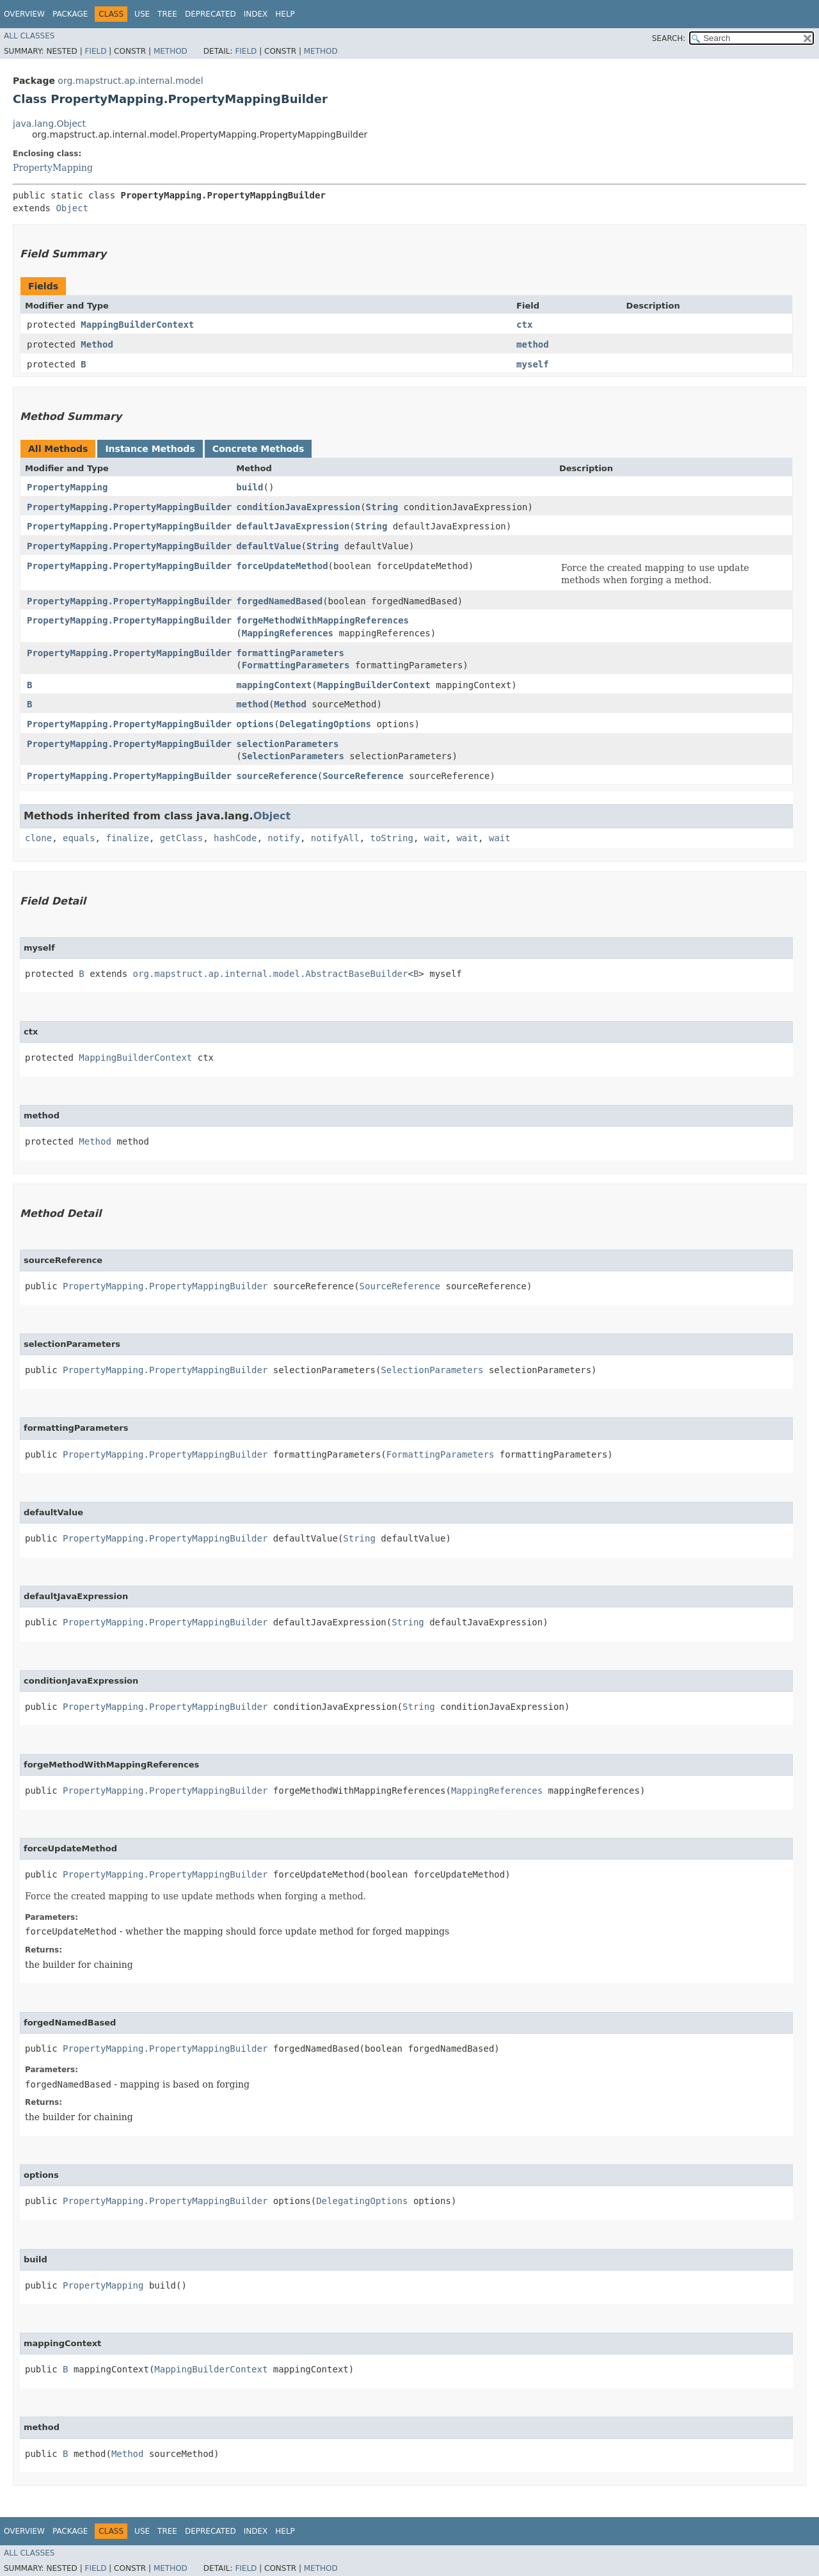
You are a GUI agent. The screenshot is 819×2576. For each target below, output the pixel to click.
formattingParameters (290, 653)
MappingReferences (287, 633)
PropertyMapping (53, 168)
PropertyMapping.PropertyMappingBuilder (129, 507)
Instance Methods (150, 449)
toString (391, 838)
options (255, 724)
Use (142, 14)
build (249, 487)
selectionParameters (287, 744)
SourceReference (362, 776)
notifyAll (335, 838)
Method (170, 51)
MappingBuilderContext (137, 324)
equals (79, 838)
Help (285, 14)
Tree (167, 14)
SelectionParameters (293, 756)
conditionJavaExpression (298, 507)
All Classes (29, 35)
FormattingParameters (296, 665)
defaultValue (268, 546)
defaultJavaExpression (292, 526)
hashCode (235, 838)
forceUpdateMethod (282, 566)
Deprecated (210, 14)
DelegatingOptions (325, 724)
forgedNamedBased (279, 601)
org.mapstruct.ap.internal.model (130, 81)
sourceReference (276, 776)
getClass (181, 838)
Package (70, 14)
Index (256, 14)
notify (283, 838)
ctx (524, 324)
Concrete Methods (258, 449)
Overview (24, 14)
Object (72, 208)
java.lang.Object (49, 123)
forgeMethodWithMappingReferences (322, 620)
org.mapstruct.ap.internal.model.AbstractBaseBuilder (270, 974)
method (532, 344)
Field (95, 51)
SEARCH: (669, 38)
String (382, 507)
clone (38, 838)
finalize (127, 838)
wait (435, 838)
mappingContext (274, 685)
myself (532, 364)
